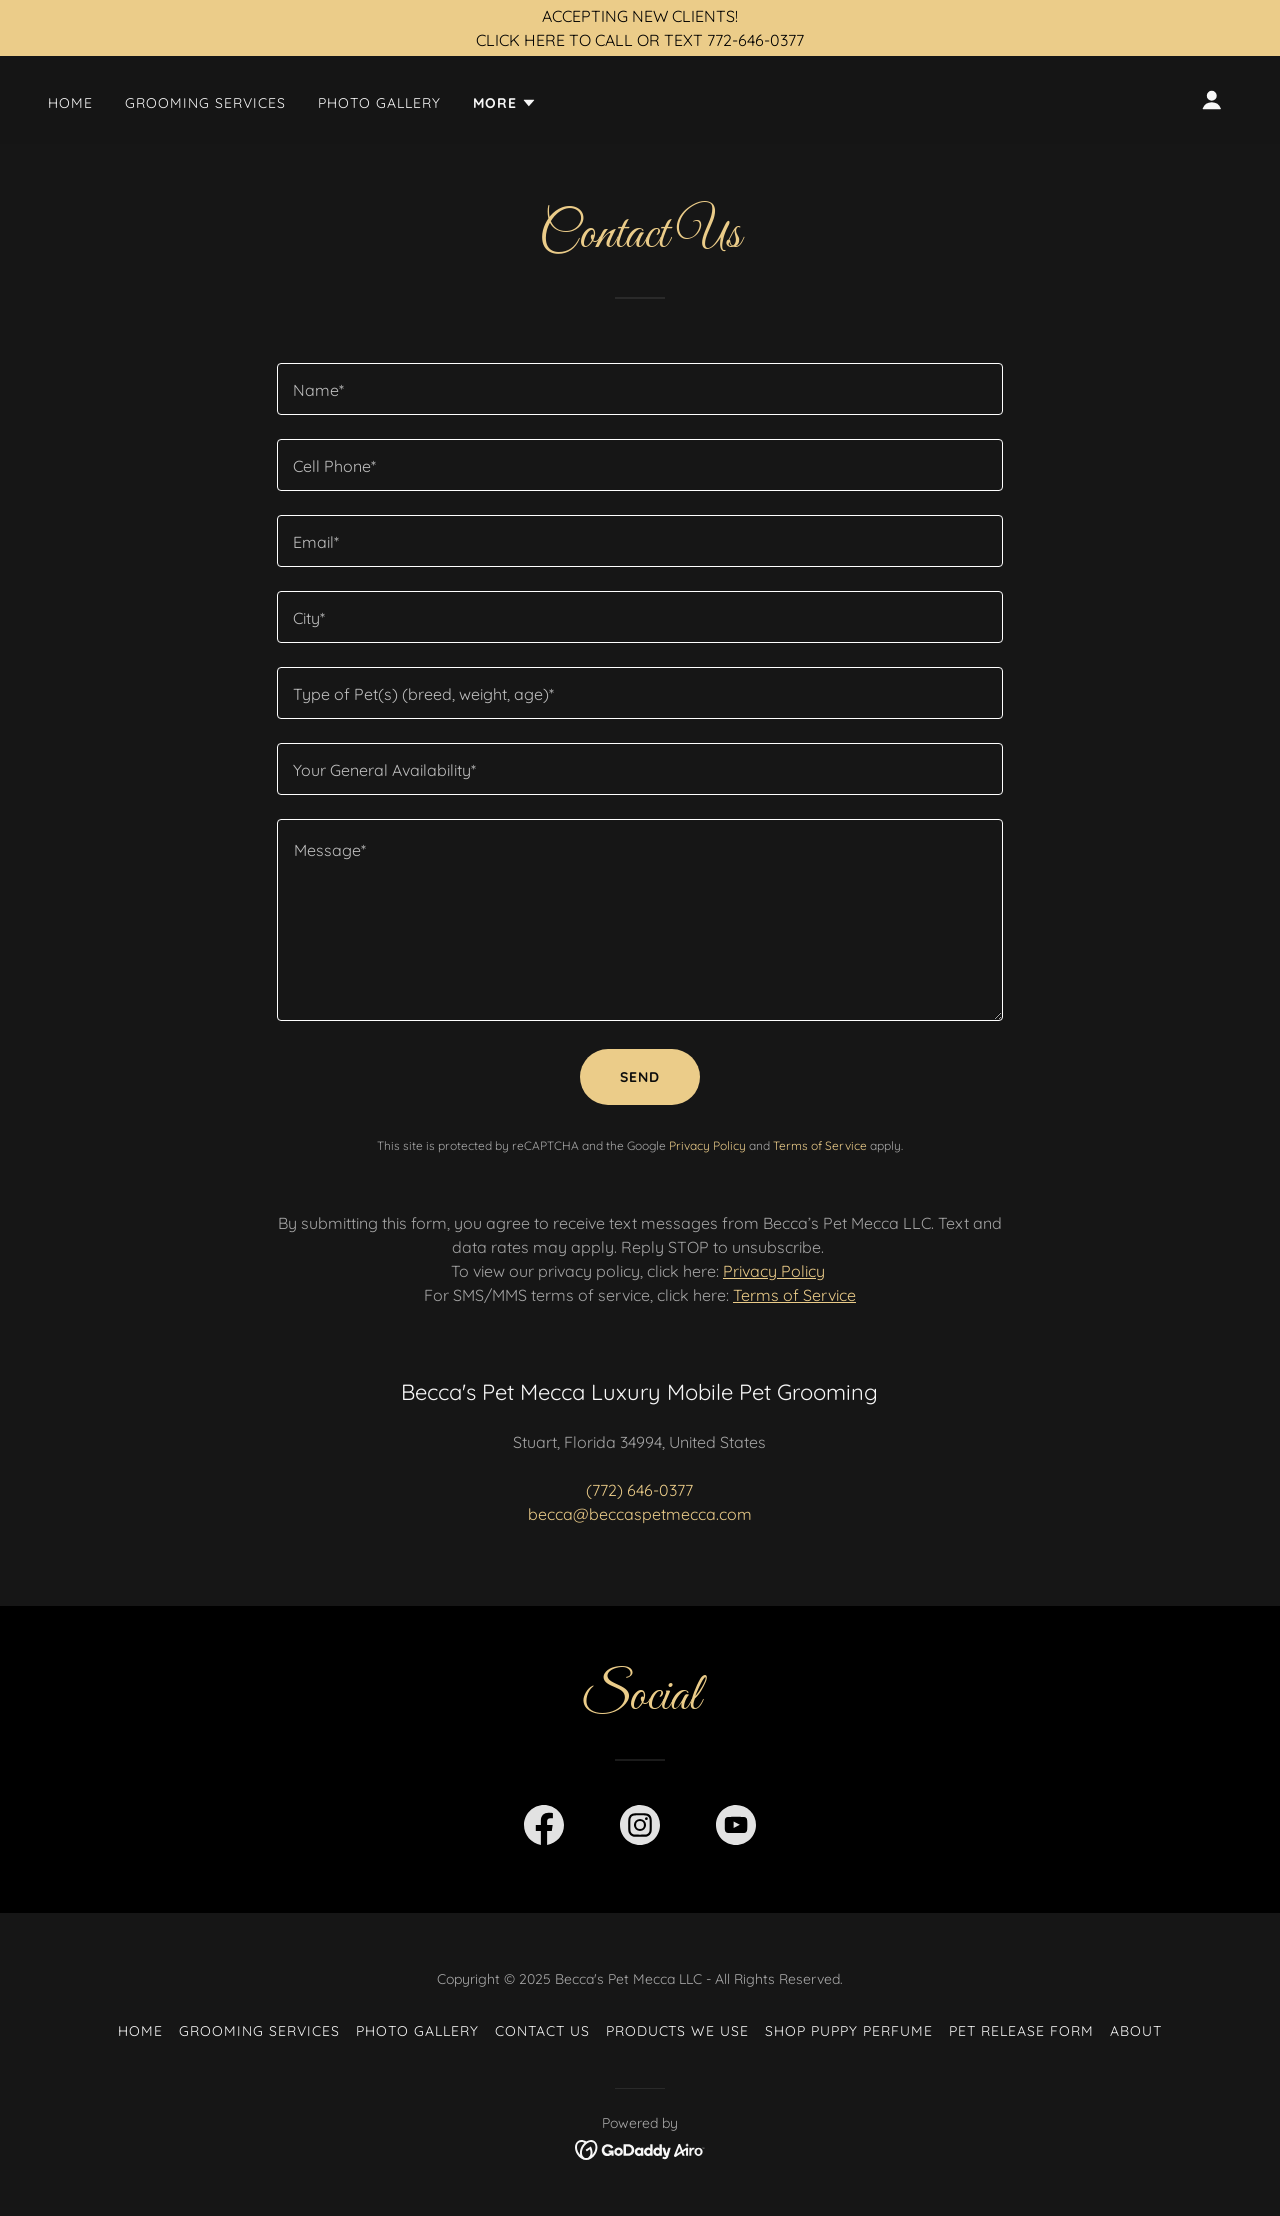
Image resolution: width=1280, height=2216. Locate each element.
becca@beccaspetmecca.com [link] (640, 1514)
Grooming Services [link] (205, 103)
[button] (505, 103)
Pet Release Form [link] (1021, 2031)
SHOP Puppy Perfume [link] (849, 2031)
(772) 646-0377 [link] (639, 1490)
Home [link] (70, 103)
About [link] (1136, 2031)
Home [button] (140, 2031)
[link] (544, 1829)
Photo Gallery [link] (379, 103)
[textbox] (639, 389)
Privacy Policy (774, 1271)
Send (640, 1077)
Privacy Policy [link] (707, 1145)
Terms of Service (794, 1295)
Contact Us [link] (542, 2031)
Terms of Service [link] (820, 1145)
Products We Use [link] (678, 2031)
